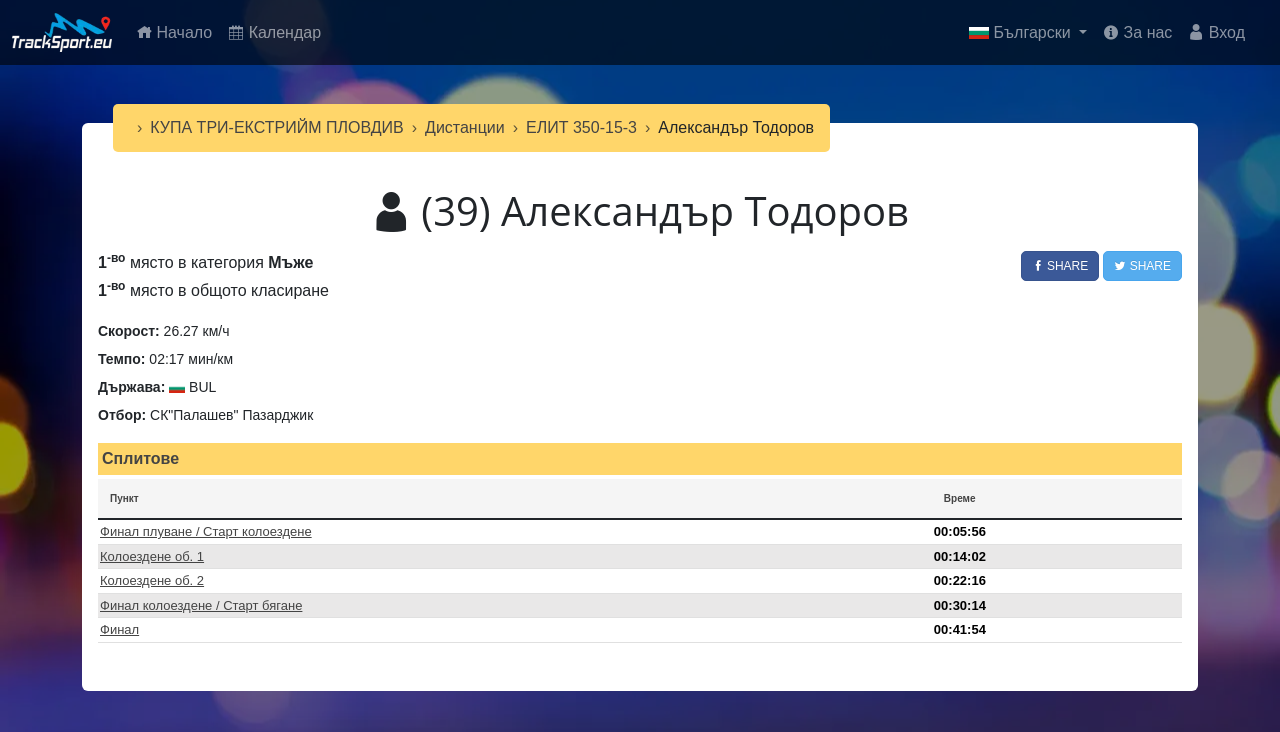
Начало (178, 30)
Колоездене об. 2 (152, 580)
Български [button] (1022, 32)
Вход (1216, 32)
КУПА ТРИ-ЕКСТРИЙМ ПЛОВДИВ (276, 127)
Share (1060, 266)
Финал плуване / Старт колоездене (206, 531)
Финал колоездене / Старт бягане (201, 605)
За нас (1137, 32)
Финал (119, 629)
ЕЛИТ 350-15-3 (581, 127)
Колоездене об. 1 (152, 556)
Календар (274, 32)
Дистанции (465, 127)
